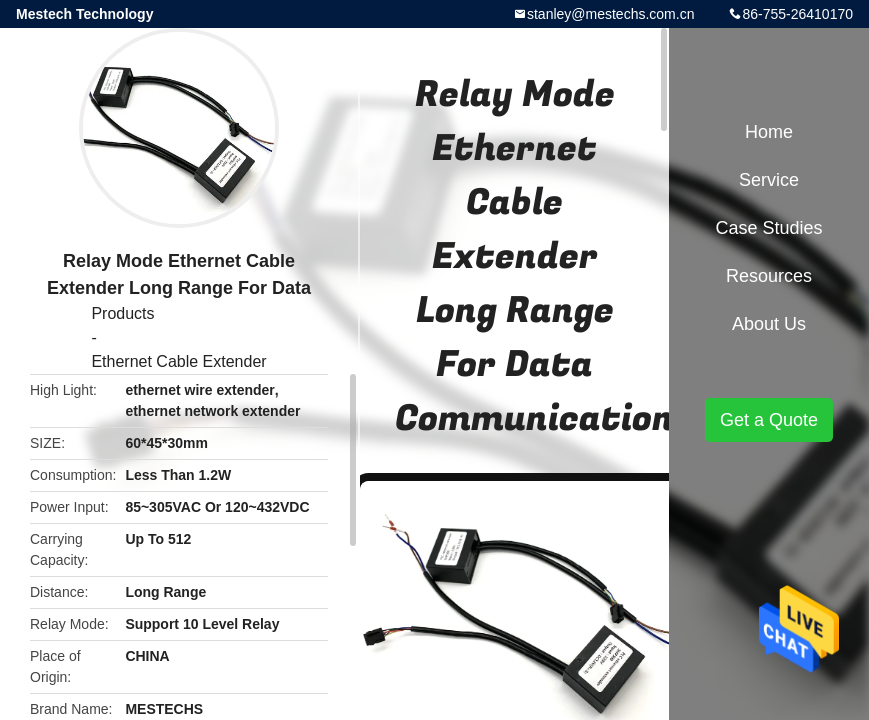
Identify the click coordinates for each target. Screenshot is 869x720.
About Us (769, 324)
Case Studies (768, 228)
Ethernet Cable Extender (178, 361)
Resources (769, 276)
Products (122, 313)
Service (769, 180)
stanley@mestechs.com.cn (611, 14)
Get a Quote (769, 420)
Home (769, 132)
